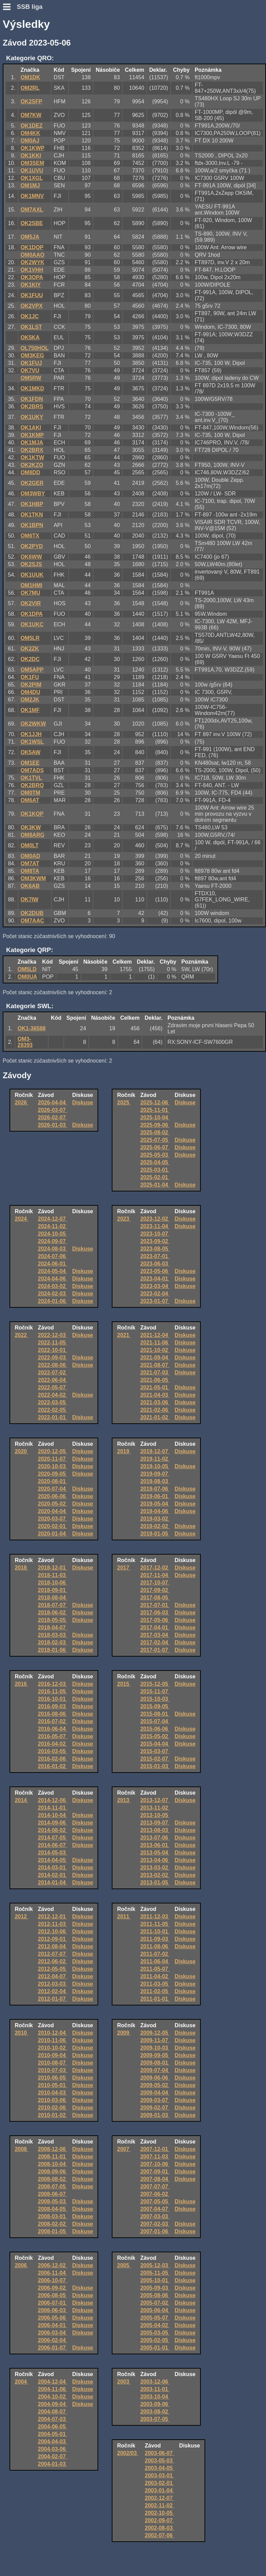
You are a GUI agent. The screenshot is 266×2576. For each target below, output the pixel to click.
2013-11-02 (155, 1808)
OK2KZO (31, 465)
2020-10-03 (52, 1466)
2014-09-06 (52, 1823)
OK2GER (31, 483)
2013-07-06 (155, 1838)
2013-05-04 (155, 1852)
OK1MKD (32, 388)
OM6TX (29, 536)
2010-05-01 (52, 2085)
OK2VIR (30, 603)
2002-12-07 (159, 2498)
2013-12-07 (155, 1800)
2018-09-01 (52, 1590)
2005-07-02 (155, 2303)
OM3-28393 (25, 1042)
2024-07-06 (52, 1256)
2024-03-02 (52, 1286)
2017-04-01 (155, 1627)
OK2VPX (31, 306)
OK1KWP (32, 148)
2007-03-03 (155, 2216)
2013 (124, 1800)
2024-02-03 (52, 1294)
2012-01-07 (52, 1999)
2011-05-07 (155, 1969)
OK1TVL (31, 778)
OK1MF (29, 710)
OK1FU (29, 677)
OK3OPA (31, 277)
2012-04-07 (52, 1976)
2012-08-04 (52, 1946)
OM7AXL (31, 210)
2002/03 (127, 2453)
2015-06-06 (155, 1729)
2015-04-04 (155, 1744)
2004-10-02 (52, 2397)
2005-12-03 (155, 2265)
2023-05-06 (155, 1271)
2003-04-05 (159, 2468)
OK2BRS (31, 406)
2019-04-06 (155, 1511)
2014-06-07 (52, 1845)
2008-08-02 (52, 2179)
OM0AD (30, 856)
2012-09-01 (52, 1939)
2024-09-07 (52, 1241)
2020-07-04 (52, 1489)
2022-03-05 (52, 1402)
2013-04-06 (155, 1860)
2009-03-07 (155, 2100)
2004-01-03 (52, 2464)
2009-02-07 (155, 2108)
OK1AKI (30, 427)
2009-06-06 (155, 2078)
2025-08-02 (155, 1132)
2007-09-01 (155, 2171)
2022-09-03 (52, 1357)
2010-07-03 (52, 2070)
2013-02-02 (155, 1875)
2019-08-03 (155, 1481)
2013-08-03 (155, 1830)
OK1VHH (31, 270)
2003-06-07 (159, 2453)
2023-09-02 (155, 1241)
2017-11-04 (155, 1575)
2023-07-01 (155, 1256)
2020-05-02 (52, 1504)
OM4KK (30, 133)
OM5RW (30, 378)
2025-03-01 (155, 1170)
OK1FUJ (31, 363)
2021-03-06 (155, 1402)
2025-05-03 (155, 1155)
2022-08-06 (52, 1365)
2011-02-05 (155, 1991)
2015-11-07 (155, 1691)
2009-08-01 (155, 2063)
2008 (21, 2149)
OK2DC (29, 659)
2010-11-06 (52, 2040)
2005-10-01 (155, 2280)
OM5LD (27, 969)
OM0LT (29, 845)
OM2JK (29, 699)
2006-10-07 (52, 2280)
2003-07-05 (155, 2419)
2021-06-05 (155, 1380)
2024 (21, 1219)
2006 (21, 2265)
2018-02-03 (52, 1642)
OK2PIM (30, 685)
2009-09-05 (155, 2055)
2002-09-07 (159, 2520)
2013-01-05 (155, 1882)
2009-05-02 (155, 2085)
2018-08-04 (52, 1597)
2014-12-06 (52, 1800)
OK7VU (29, 370)
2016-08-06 (52, 1714)
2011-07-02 (155, 1954)
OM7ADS (31, 770)
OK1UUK (31, 575)
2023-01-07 (155, 1301)
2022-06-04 (52, 1380)
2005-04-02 (155, 2325)
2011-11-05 (155, 1924)
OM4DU (30, 692)
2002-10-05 (159, 2513)
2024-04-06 (52, 1279)
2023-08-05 (155, 1249)
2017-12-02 (155, 1568)
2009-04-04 (155, 2093)
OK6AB (29, 886)
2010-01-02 (52, 2115)
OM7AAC (32, 920)
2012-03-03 (52, 1984)
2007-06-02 (155, 2194)
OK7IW (29, 899)
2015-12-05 (155, 1684)
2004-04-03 (52, 2441)
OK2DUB (31, 913)
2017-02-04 (155, 1642)
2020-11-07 (52, 1459)
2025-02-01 (155, 1177)
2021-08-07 (155, 1365)
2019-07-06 (155, 1489)
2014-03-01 (52, 1867)
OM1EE (29, 763)
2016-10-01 (52, 1699)
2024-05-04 (52, 1271)
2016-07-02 (52, 1721)
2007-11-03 (155, 2156)
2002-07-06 (159, 2535)
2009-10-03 (155, 2048)
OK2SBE (31, 223)
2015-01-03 (155, 1766)
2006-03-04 (52, 2333)
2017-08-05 (155, 1597)
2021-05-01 (155, 1387)
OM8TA (29, 871)
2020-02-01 (52, 1526)
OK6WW (31, 557)
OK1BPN (31, 525)
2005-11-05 (155, 2273)
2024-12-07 (52, 1219)
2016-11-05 (52, 1691)
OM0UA (27, 977)
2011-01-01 (155, 1999)
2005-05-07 (155, 2318)
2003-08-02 (155, 2411)
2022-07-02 (52, 1372)
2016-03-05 (52, 1751)
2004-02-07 (52, 2456)
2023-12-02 (155, 1219)
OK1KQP (31, 814)
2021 (124, 1335)
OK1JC (29, 316)
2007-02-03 (155, 2224)
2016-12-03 (52, 1684)
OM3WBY (32, 493)
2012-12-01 (52, 1916)
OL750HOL (34, 348)
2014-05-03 (52, 1852)
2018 (21, 1568)
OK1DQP (31, 247)
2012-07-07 (52, 1954)
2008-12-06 (52, 2149)
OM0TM (30, 793)
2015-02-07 (155, 1759)
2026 (21, 1102)
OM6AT (29, 800)
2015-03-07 (155, 1751)
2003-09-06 (155, 2404)
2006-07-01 (52, 2303)
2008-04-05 (52, 2209)
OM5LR (29, 638)
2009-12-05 (155, 2033)
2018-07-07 (52, 1605)
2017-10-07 (155, 1583)
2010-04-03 (52, 2093)
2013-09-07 (155, 1823)
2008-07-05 (52, 2186)
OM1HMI (31, 585)
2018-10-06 (52, 1583)
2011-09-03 (155, 1939)
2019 (124, 1451)
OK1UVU (31, 170)
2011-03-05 (155, 1984)
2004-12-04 (52, 2382)
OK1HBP (31, 504)
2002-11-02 (159, 2505)
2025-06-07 (155, 1147)
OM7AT (29, 863)
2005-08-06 (155, 2295)
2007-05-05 (155, 2201)
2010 (21, 2033)
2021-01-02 (155, 1417)
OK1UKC (31, 624)
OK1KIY (30, 285)
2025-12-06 (155, 1102)
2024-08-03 (52, 1249)
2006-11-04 (52, 2273)
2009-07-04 (155, 2070)
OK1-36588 (32, 1028)
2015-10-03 (155, 1699)
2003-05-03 (159, 2460)
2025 (124, 1102)
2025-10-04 (155, 1117)
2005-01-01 (155, 2348)
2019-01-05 (155, 1534)
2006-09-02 (52, 2288)
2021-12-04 (155, 1335)
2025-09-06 (155, 1125)
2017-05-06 (155, 1620)
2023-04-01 (155, 1279)
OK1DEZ (31, 126)
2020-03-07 (52, 1519)
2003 (124, 2382)
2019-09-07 (155, 1474)
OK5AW (30, 752)
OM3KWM (33, 878)
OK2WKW (33, 724)
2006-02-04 (52, 2340)
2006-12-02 (52, 2265)
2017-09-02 (155, 1590)
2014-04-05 (52, 1860)
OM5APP (31, 670)
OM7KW (30, 115)
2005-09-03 (155, 2288)
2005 (124, 2265)
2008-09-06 (52, 2171)
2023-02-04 (155, 1294)
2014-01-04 (52, 1882)
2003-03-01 (159, 2475)
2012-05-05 (52, 1969)
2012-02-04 (52, 1991)
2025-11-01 (155, 1110)
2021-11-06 (155, 1342)
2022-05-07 (52, 1387)
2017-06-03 (155, 1612)
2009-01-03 (155, 2115)
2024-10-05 (52, 1234)
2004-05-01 (52, 2434)
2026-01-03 (52, 1125)
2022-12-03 (52, 1335)
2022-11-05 (52, 1342)
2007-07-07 (155, 2186)
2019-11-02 (155, 1459)
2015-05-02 (155, 1736)
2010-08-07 (52, 2063)
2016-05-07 (52, 1736)
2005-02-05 (155, 2340)
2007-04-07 (155, 2209)
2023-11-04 (155, 1226)
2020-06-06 (52, 1496)
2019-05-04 (155, 1504)
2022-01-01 (52, 1417)
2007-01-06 (155, 2231)
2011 (124, 1916)
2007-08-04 (155, 2179)
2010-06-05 (52, 2078)
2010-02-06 (52, 2108)
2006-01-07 (52, 2348)
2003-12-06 (155, 2382)
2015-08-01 (155, 1714)
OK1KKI (30, 155)
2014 (21, 1800)
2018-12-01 (52, 1568)
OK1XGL (31, 178)
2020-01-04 (52, 1534)
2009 (124, 2033)
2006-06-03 (52, 2310)
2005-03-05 (155, 2333)
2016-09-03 (52, 1706)
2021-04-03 (155, 1395)
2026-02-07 (52, 1117)
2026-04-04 (52, 1102)
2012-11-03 (52, 1924)
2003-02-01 (159, 2483)
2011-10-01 (155, 1931)
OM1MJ (30, 185)
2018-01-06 (52, 1650)
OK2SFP (31, 101)
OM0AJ (29, 140)
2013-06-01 (155, 1845)
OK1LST (31, 327)
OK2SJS (31, 564)
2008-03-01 (52, 2216)
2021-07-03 (155, 1372)
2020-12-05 (52, 1451)
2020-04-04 (52, 1511)
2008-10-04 (52, 2164)
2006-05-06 (52, 2318)
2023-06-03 (155, 1264)
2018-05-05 (52, 1620)
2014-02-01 (52, 1875)
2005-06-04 (155, 2310)
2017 (124, 1568)
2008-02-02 (52, 2224)
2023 (124, 1219)
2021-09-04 (155, 1357)
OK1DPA (31, 614)
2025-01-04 (155, 1185)
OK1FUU (31, 295)
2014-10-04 (52, 1815)
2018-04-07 (52, 1627)
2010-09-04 (52, 2055)
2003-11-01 (155, 2389)
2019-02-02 (155, 1526)
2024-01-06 (52, 1301)
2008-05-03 (52, 2201)
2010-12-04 (52, 2033)
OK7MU (30, 593)
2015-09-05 (155, 1706)
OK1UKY (31, 417)
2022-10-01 (52, 1350)
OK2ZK (29, 648)
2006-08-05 (52, 2295)
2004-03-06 (52, 2449)
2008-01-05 (52, 2231)
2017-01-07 (155, 1650)
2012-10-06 (52, 1931)
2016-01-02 (52, 1766)
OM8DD (30, 472)
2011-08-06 (155, 1946)
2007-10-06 (155, 2164)
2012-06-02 (52, 1961)
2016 (21, 1684)
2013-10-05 (155, 1815)
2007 (124, 2149)
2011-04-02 (155, 1976)
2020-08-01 (52, 1481)
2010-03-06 (52, 2100)
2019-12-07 (155, 1451)
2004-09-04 (52, 2404)
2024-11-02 (52, 1226)
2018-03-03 (52, 1635)
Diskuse (82, 1102)
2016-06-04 (52, 1729)
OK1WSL (31, 742)
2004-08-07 (52, 2411)
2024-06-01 (52, 1264)
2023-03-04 (155, 1286)
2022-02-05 (52, 1410)
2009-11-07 (155, 2040)
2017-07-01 (155, 1605)
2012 (21, 1916)
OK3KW (30, 827)
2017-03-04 (155, 1635)
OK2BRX (31, 450)
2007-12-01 (155, 2149)
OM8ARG (32, 835)
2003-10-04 (155, 2397)
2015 (124, 1684)
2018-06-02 (52, 1612)
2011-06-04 (155, 1961)
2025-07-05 (155, 1140)
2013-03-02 (155, 1867)
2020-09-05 (52, 1474)
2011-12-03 (155, 1916)
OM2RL (29, 88)
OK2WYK (32, 262)
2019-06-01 (155, 1496)
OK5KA (29, 337)
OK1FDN (31, 399)
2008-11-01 (52, 2156)
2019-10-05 (155, 1466)
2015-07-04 (155, 1721)
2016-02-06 (52, 1759)
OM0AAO (32, 255)
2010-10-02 (52, 2048)
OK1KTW (32, 457)
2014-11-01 (52, 1808)
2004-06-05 (52, 2426)
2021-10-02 (155, 1350)
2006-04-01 (52, 2325)
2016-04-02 (52, 1744)
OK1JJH (30, 734)
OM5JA (29, 237)
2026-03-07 (52, 1110)
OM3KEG (32, 355)
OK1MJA (31, 442)
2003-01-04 (159, 2490)
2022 (21, 1335)
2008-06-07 (52, 2194)
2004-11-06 (52, 2389)
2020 (21, 1451)
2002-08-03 (159, 2528)
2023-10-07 (155, 1234)
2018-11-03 (52, 1575)
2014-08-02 (52, 1830)
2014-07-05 (52, 1838)
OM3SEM (32, 163)
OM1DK (30, 77)
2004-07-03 (52, 2419)
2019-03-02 (155, 1519)
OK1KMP (31, 435)
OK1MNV (31, 196)
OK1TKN (31, 515)
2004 (21, 2382)
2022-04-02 (52, 1395)
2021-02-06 (155, 1410)
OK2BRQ (31, 785)
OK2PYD (31, 546)
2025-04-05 (155, 1162)
